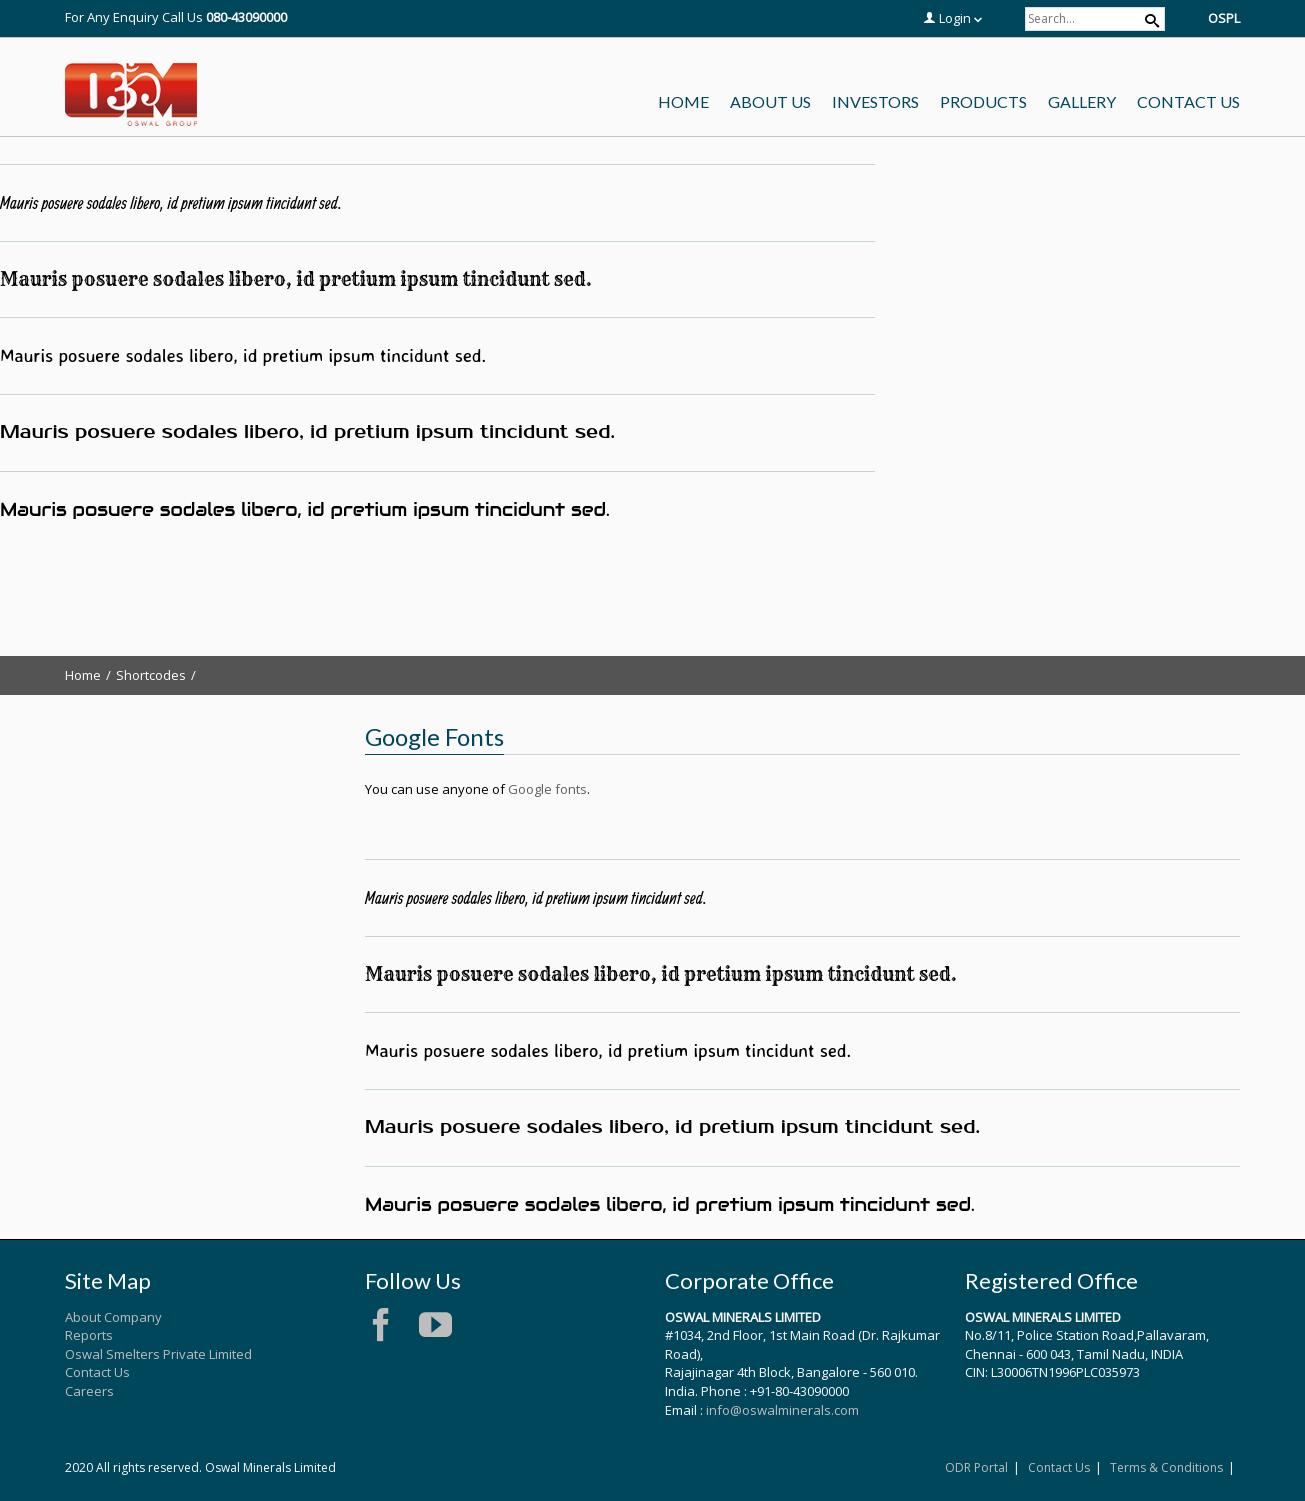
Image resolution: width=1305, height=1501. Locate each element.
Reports (89, 1335)
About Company (113, 1317)
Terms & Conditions (1166, 1467)
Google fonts (547, 789)
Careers (89, 1391)
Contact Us (97, 1372)
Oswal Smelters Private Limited (158, 1354)
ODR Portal (976, 1467)
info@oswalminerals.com (782, 1410)
